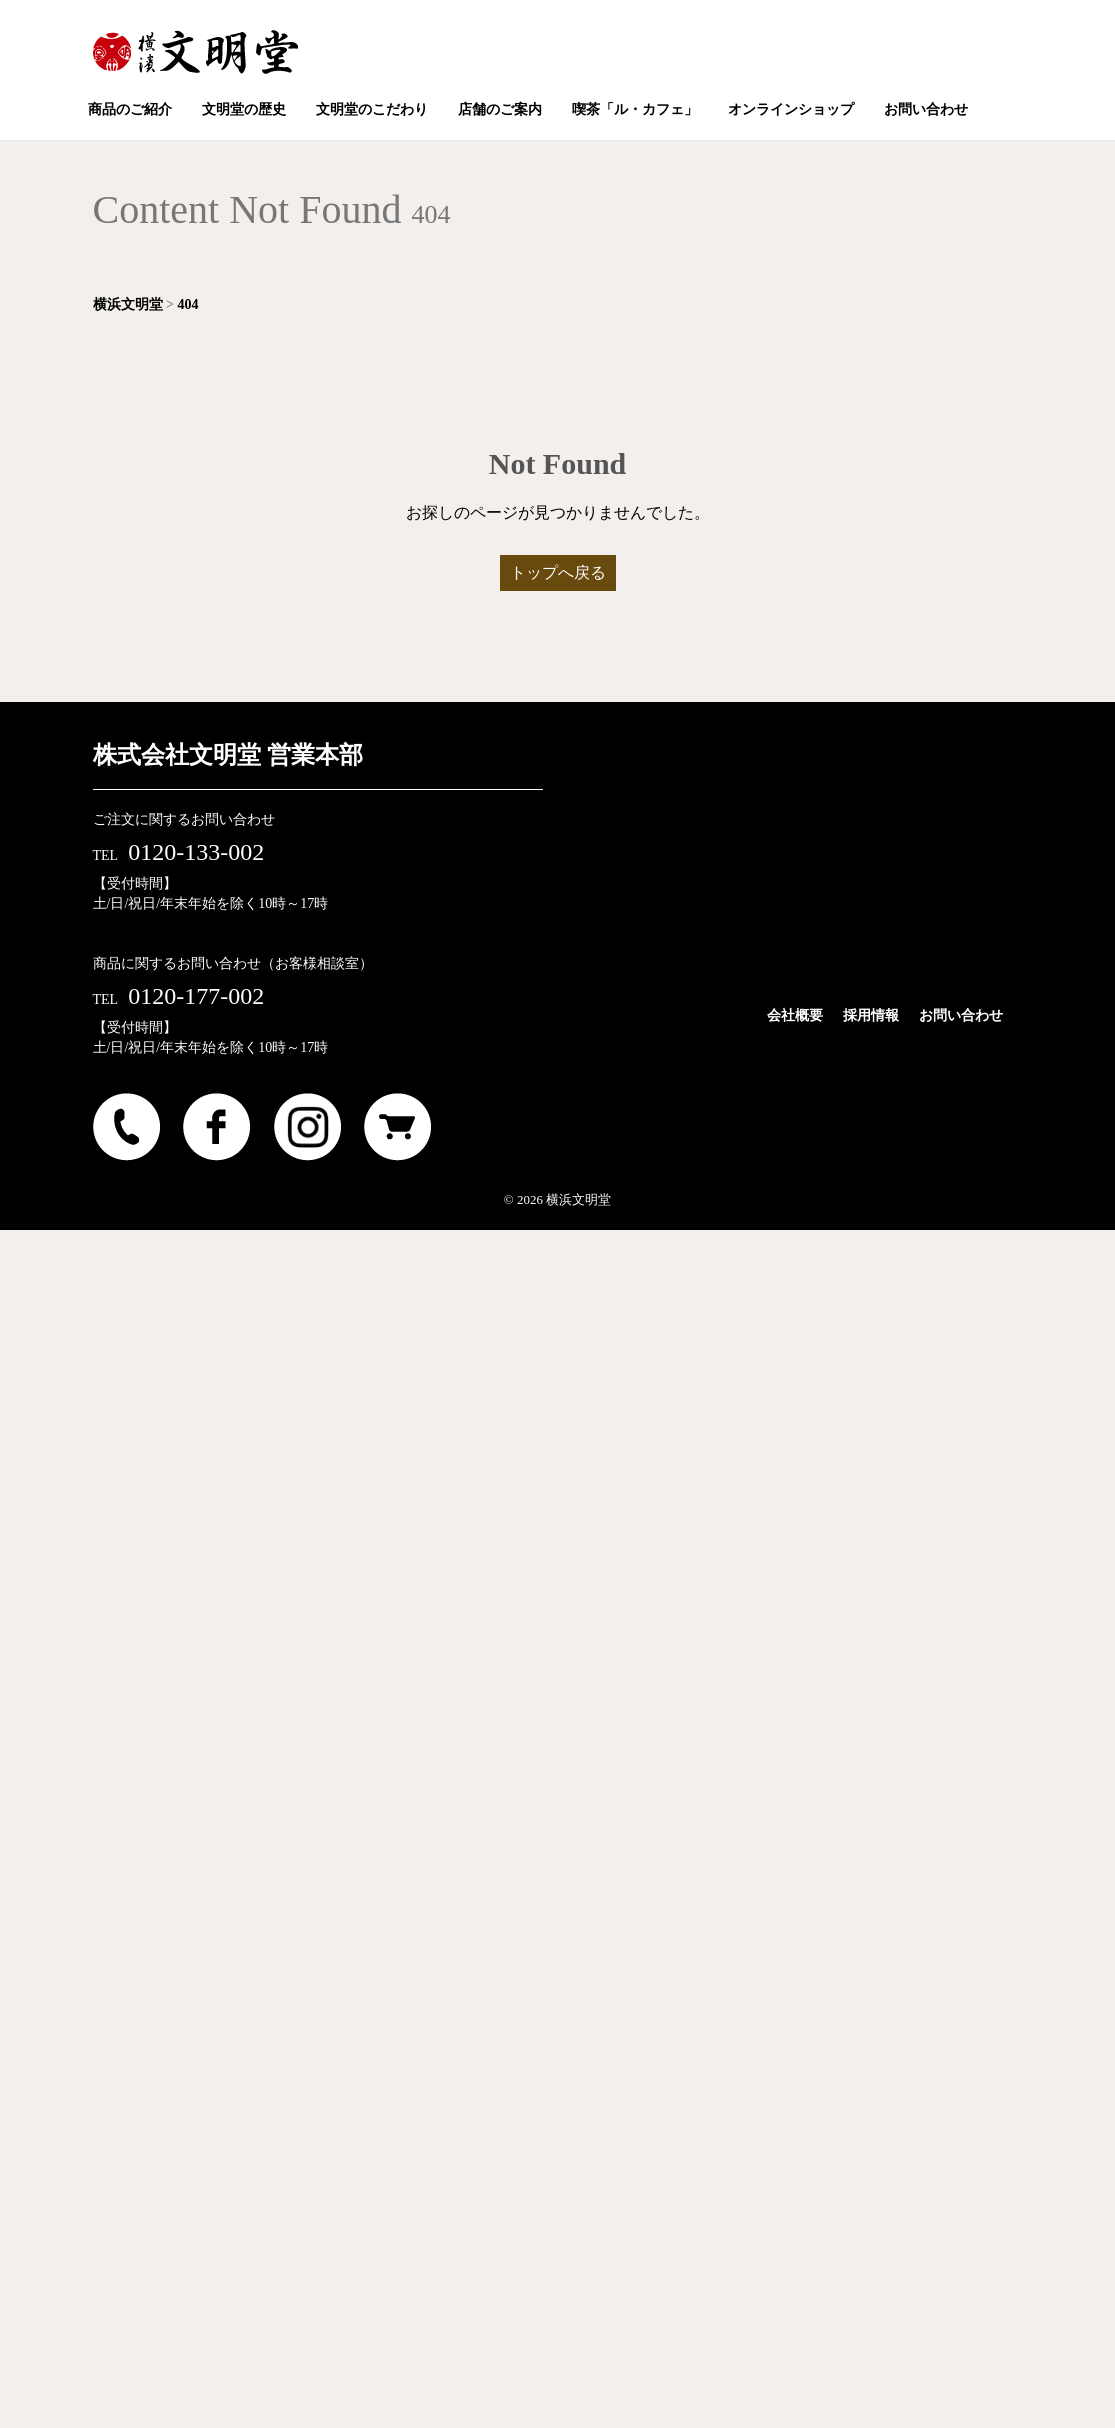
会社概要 (795, 1015)
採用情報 (871, 1015)
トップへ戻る (558, 572)
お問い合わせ (961, 1015)
